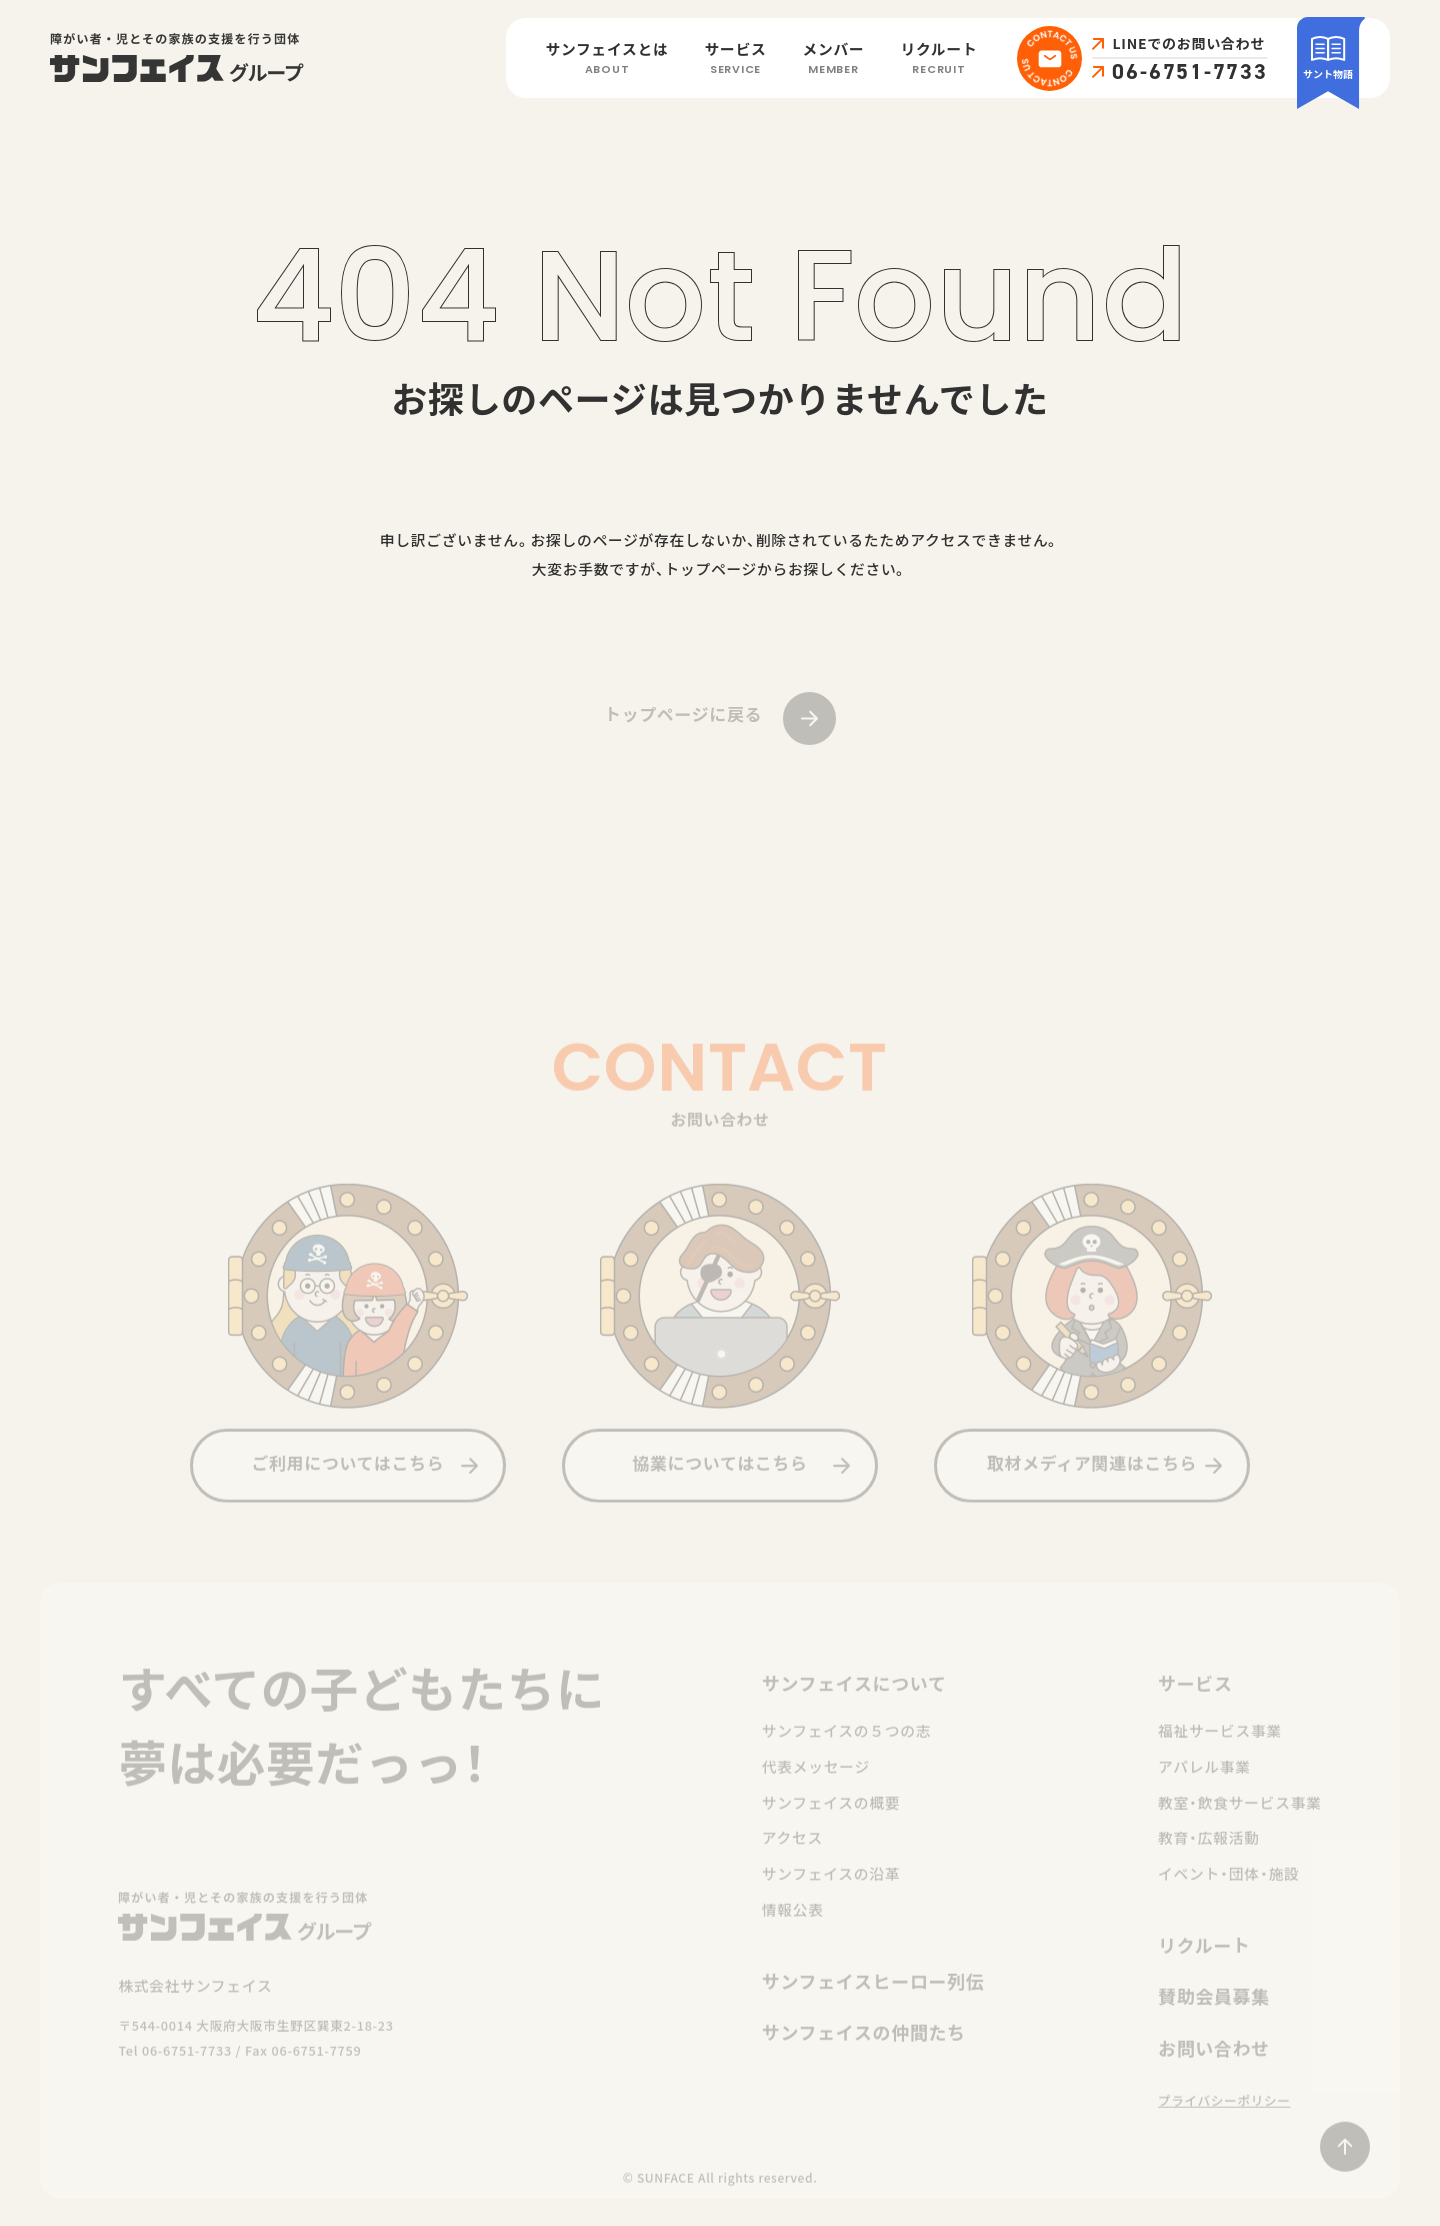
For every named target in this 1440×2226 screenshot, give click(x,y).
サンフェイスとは (607, 60)
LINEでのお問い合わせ (1188, 44)
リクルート (938, 60)
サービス (736, 60)
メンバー (834, 60)
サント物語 (1328, 57)
